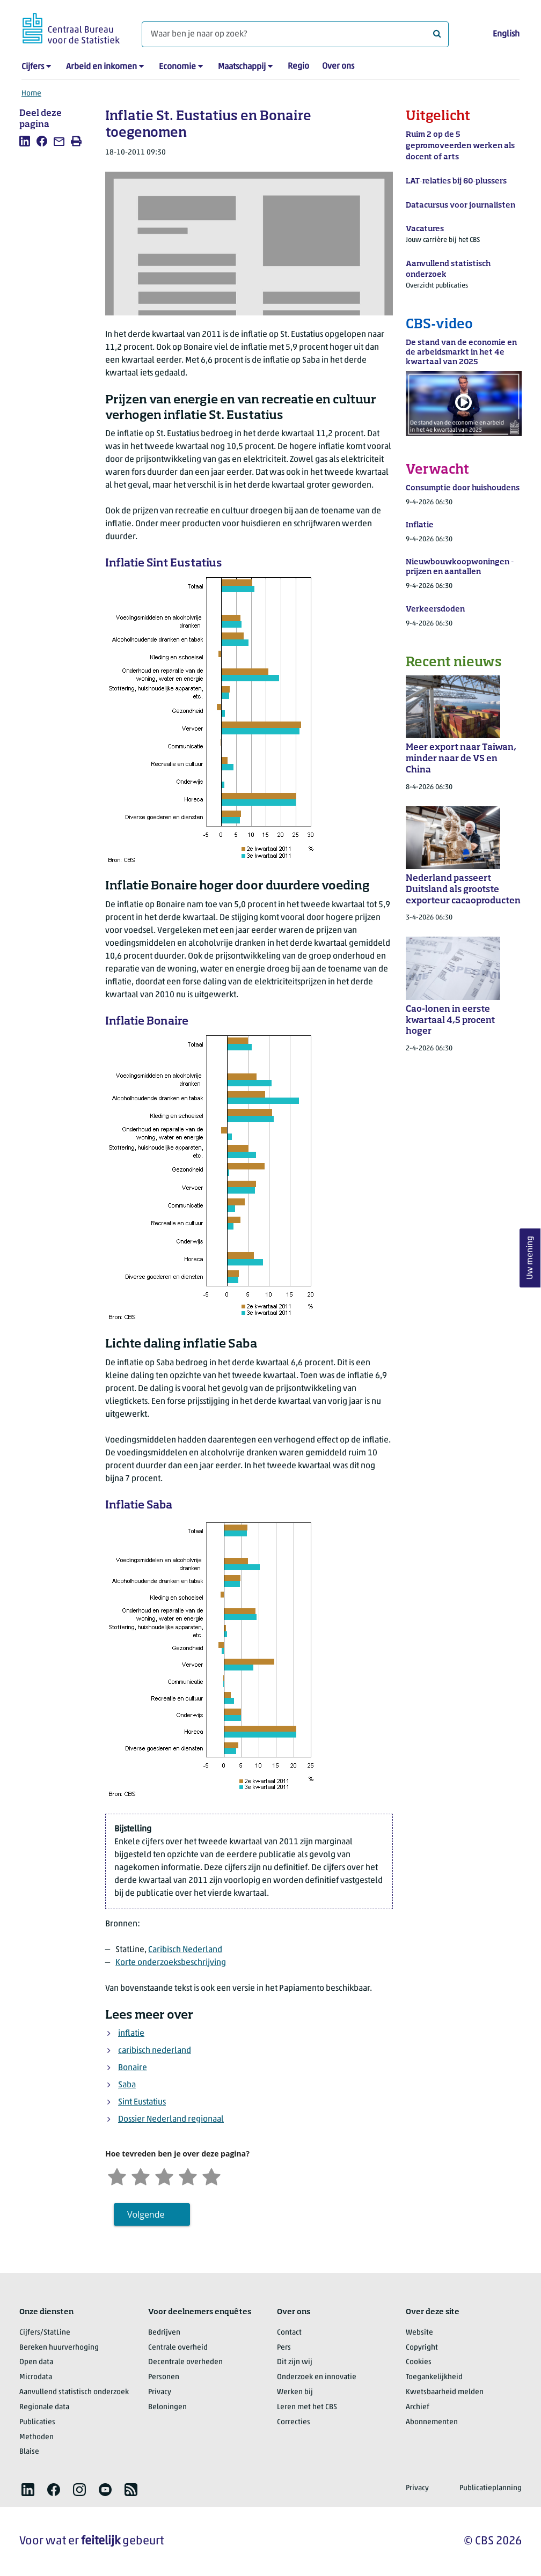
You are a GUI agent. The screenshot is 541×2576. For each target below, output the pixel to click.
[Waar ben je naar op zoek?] (295, 34)
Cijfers (32, 67)
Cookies (419, 2362)
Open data (36, 2362)
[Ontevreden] (140, 2176)
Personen (163, 2377)
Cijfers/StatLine (44, 2332)
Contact (289, 2332)
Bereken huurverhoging (59, 2347)
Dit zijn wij (294, 2362)
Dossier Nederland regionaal (171, 2119)
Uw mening (530, 1258)
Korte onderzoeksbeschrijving (170, 1963)
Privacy (159, 2392)
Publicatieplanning (490, 2488)
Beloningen (167, 2407)
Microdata (35, 2377)
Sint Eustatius (142, 2102)
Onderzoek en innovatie (316, 2377)
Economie (177, 67)
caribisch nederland (154, 2051)
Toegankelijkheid (434, 2377)
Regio (298, 66)
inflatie (131, 2033)
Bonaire (132, 2068)
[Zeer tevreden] (211, 2176)
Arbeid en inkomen (101, 67)
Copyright (422, 2347)
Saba (127, 2085)
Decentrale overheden (185, 2362)
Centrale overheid (178, 2347)
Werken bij (295, 2392)
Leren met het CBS (307, 2407)
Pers (284, 2347)
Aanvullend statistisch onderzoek (74, 2392)
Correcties (293, 2422)
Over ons (338, 66)
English (506, 34)
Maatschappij (242, 67)
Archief (417, 2407)
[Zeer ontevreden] (117, 2176)
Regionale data (44, 2407)
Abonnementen (432, 2422)
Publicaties (37, 2422)
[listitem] (24, 141)
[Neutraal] (164, 2176)
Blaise (29, 2451)
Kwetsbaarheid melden (445, 2392)
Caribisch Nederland (185, 1950)
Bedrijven (164, 2332)
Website (419, 2332)
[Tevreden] (188, 2176)
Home (31, 93)
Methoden (36, 2437)
